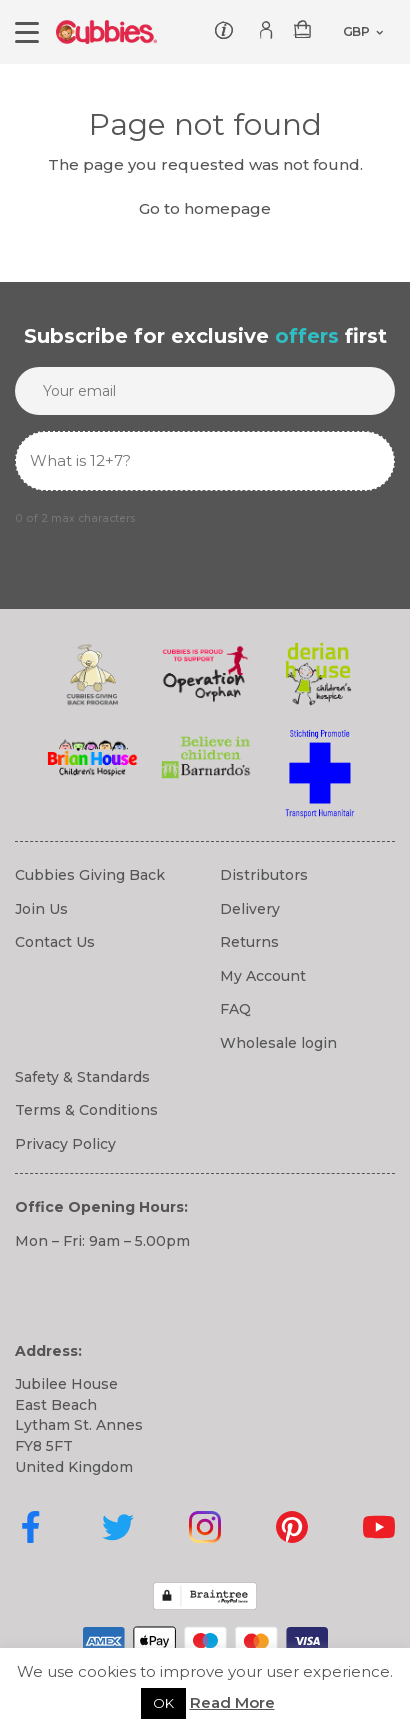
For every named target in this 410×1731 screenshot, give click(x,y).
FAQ (235, 1009)
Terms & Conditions (86, 1110)
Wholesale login (278, 1043)
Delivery (250, 909)
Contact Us (55, 942)
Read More (232, 1702)
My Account (263, 976)
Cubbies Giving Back (90, 875)
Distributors (264, 875)
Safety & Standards (82, 1077)
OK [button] (163, 1703)
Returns (249, 942)
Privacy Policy (65, 1144)
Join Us (41, 909)
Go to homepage (205, 208)
